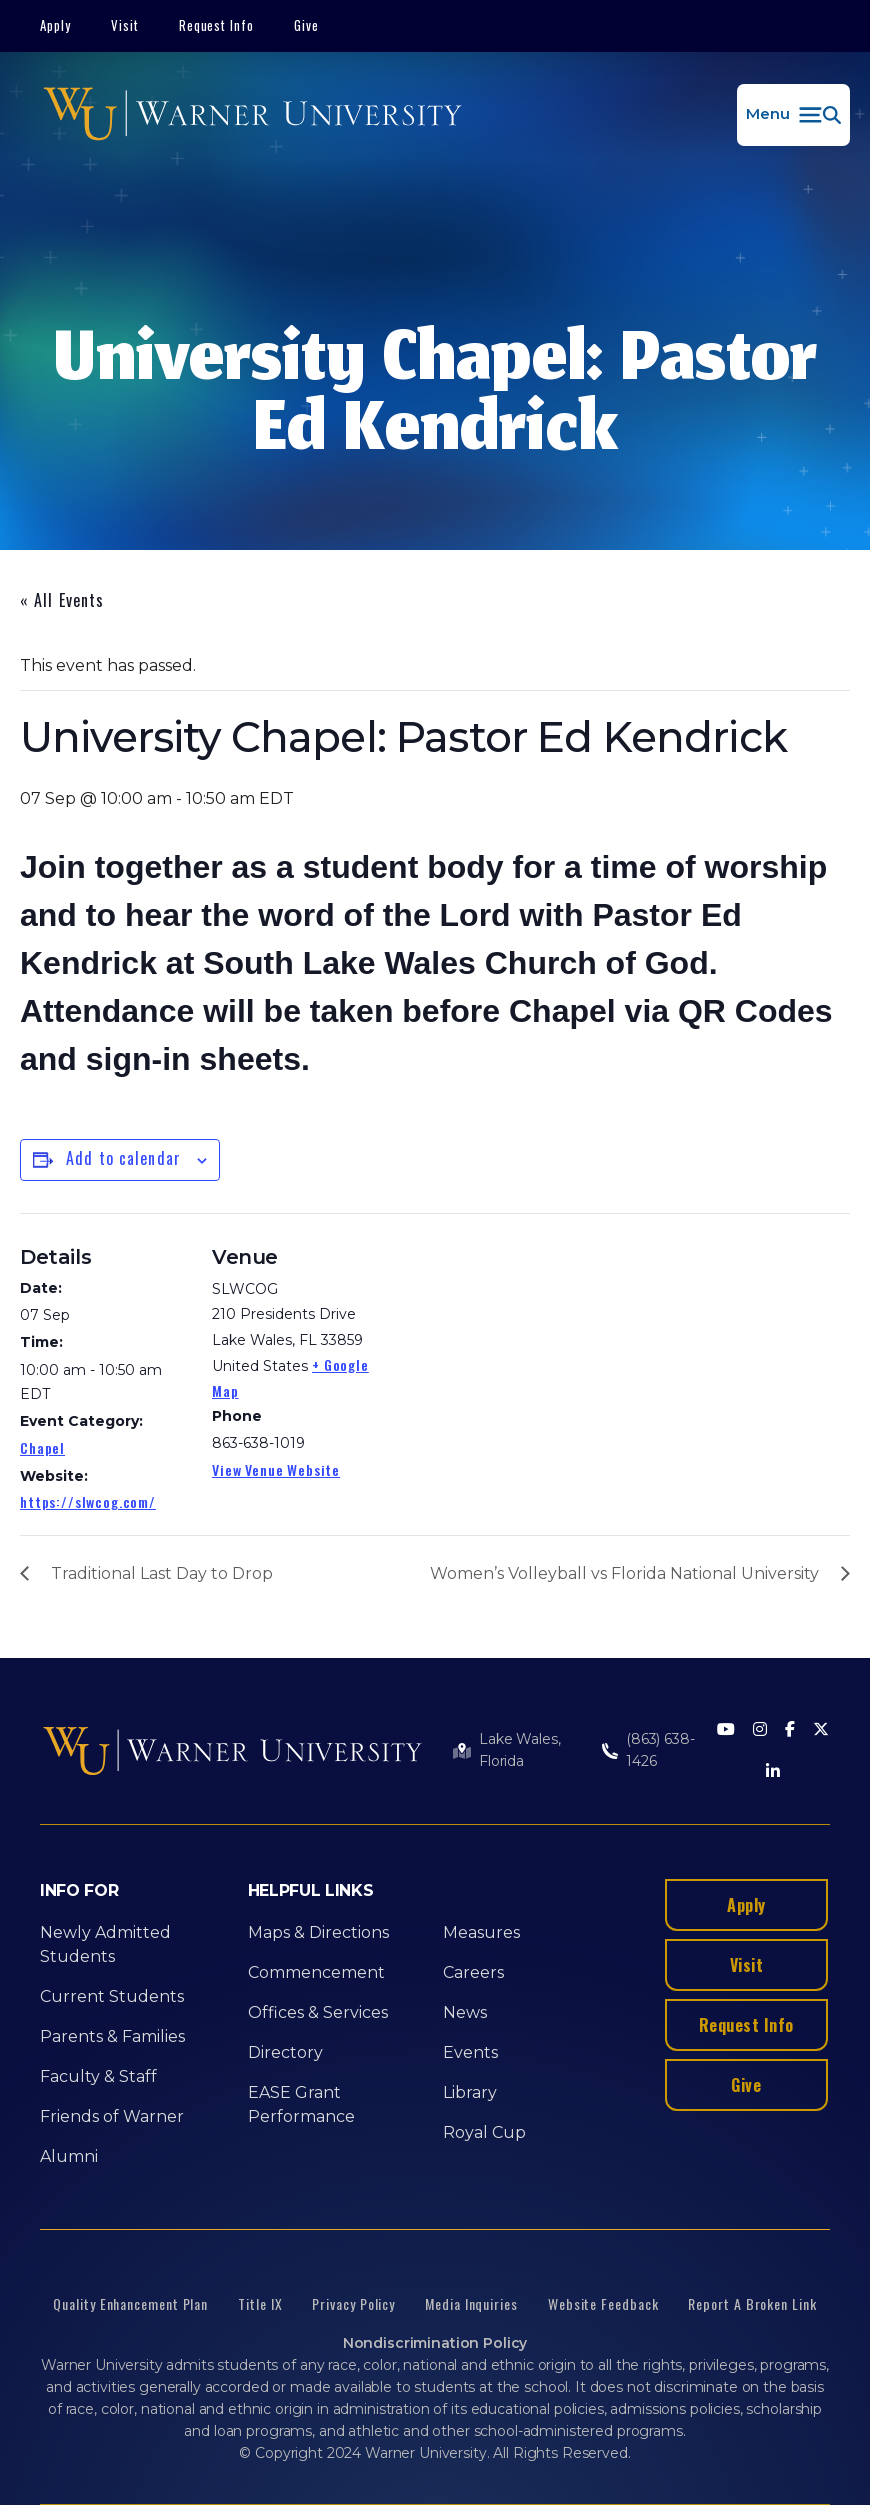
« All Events (62, 600)
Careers (473, 1972)
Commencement (316, 1972)
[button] (793, 115)
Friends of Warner (112, 2116)
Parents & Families (112, 2036)
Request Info (217, 25)
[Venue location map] (509, 1351)
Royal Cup (484, 2132)
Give (306, 25)
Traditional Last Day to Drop (162, 1573)
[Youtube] (726, 1730)
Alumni (69, 2156)
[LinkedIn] (773, 1772)
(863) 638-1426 (660, 1750)
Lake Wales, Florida (519, 1750)
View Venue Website (276, 1469)
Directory (285, 2052)
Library (470, 2092)
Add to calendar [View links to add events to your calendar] (123, 1158)
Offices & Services (318, 2012)
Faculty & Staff (98, 2076)
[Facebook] (790, 1730)
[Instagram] (760, 1730)
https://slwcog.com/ (88, 1501)
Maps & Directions (318, 1932)
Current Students (112, 1996)
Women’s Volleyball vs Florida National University (624, 1573)
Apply (55, 25)
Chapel (42, 1447)
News (465, 2012)
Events (470, 2052)
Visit (125, 25)
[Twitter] (821, 1730)
